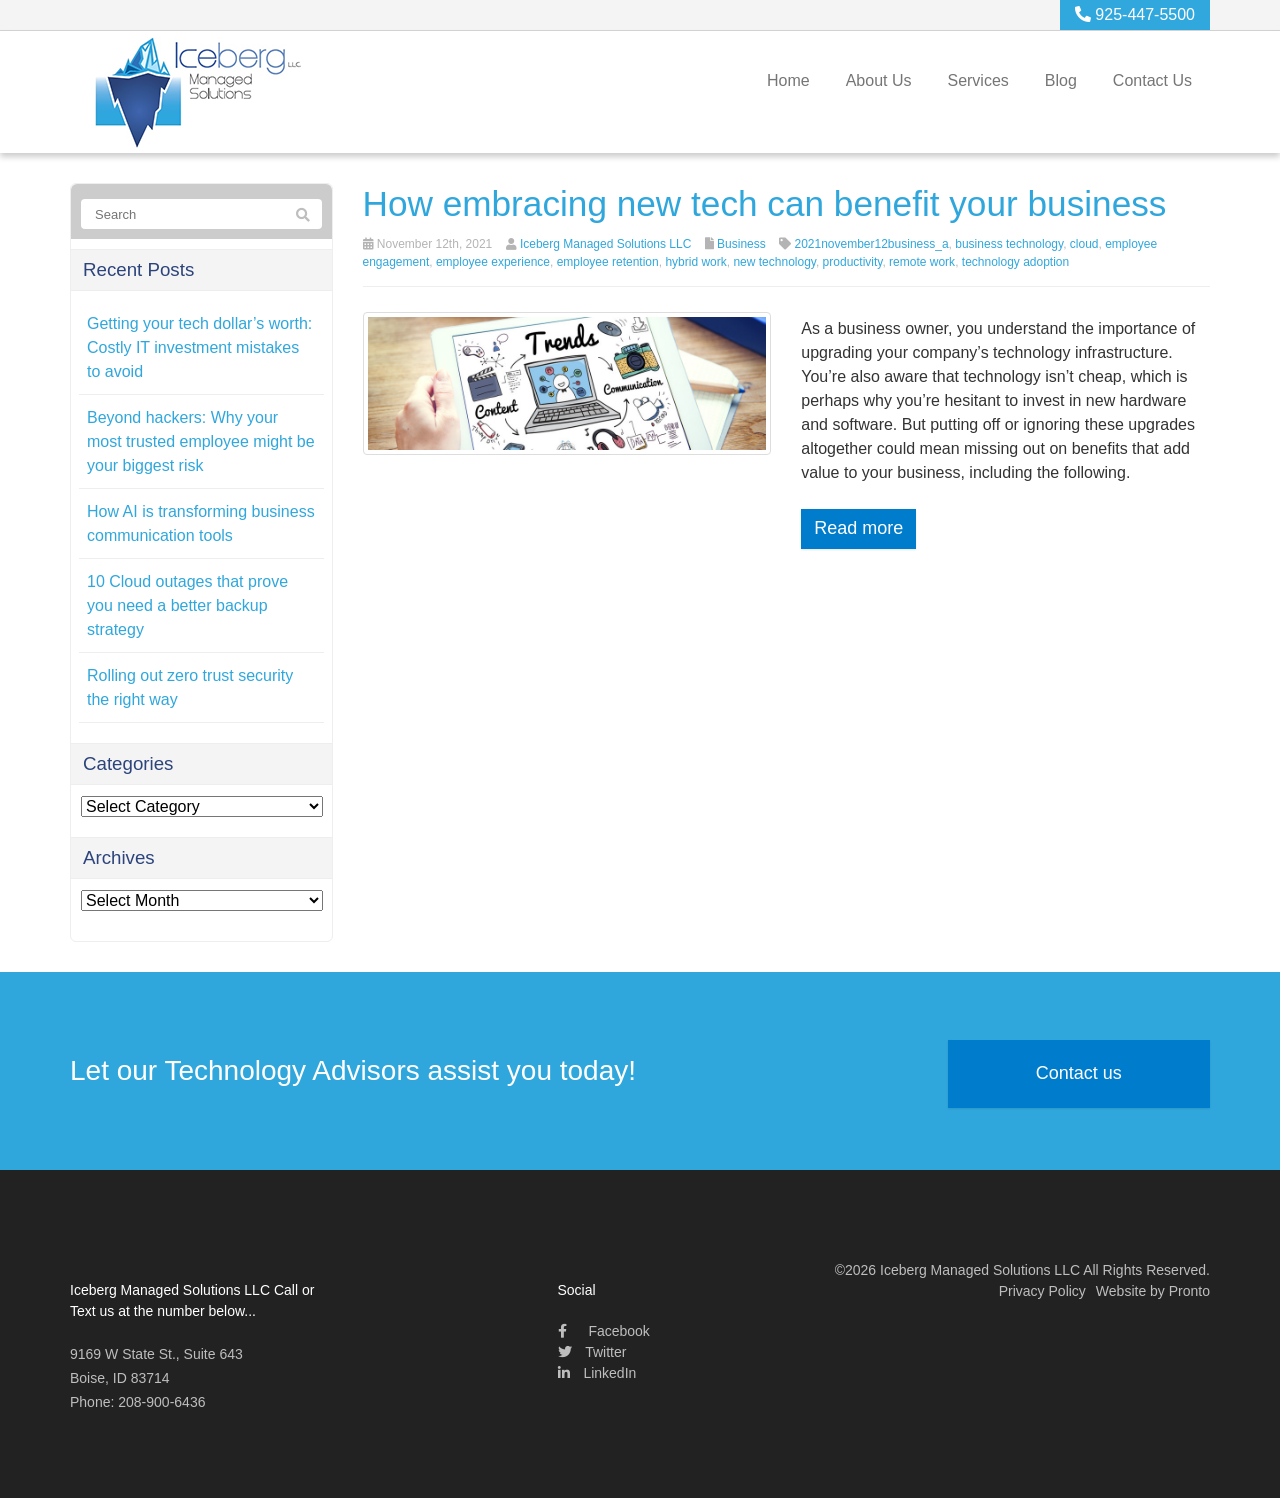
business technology (1009, 244)
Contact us (1079, 1073)
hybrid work (695, 262)
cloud (1084, 244)
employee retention (608, 262)
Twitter (592, 1352)
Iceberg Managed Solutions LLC (605, 244)
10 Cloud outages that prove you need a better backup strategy (187, 605)
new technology (774, 262)
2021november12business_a (871, 244)
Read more (858, 528)
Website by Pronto (1153, 1291)
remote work (922, 262)
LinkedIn (597, 1373)
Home (788, 80)
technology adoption (1015, 262)
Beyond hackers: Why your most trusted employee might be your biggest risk (201, 441)
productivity (853, 262)
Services (977, 80)
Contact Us (1152, 80)
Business (741, 244)
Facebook (604, 1331)
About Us (879, 80)
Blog (1061, 80)
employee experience (493, 262)
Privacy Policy (1042, 1291)
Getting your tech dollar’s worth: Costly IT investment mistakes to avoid (199, 347)
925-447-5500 (1135, 14)
